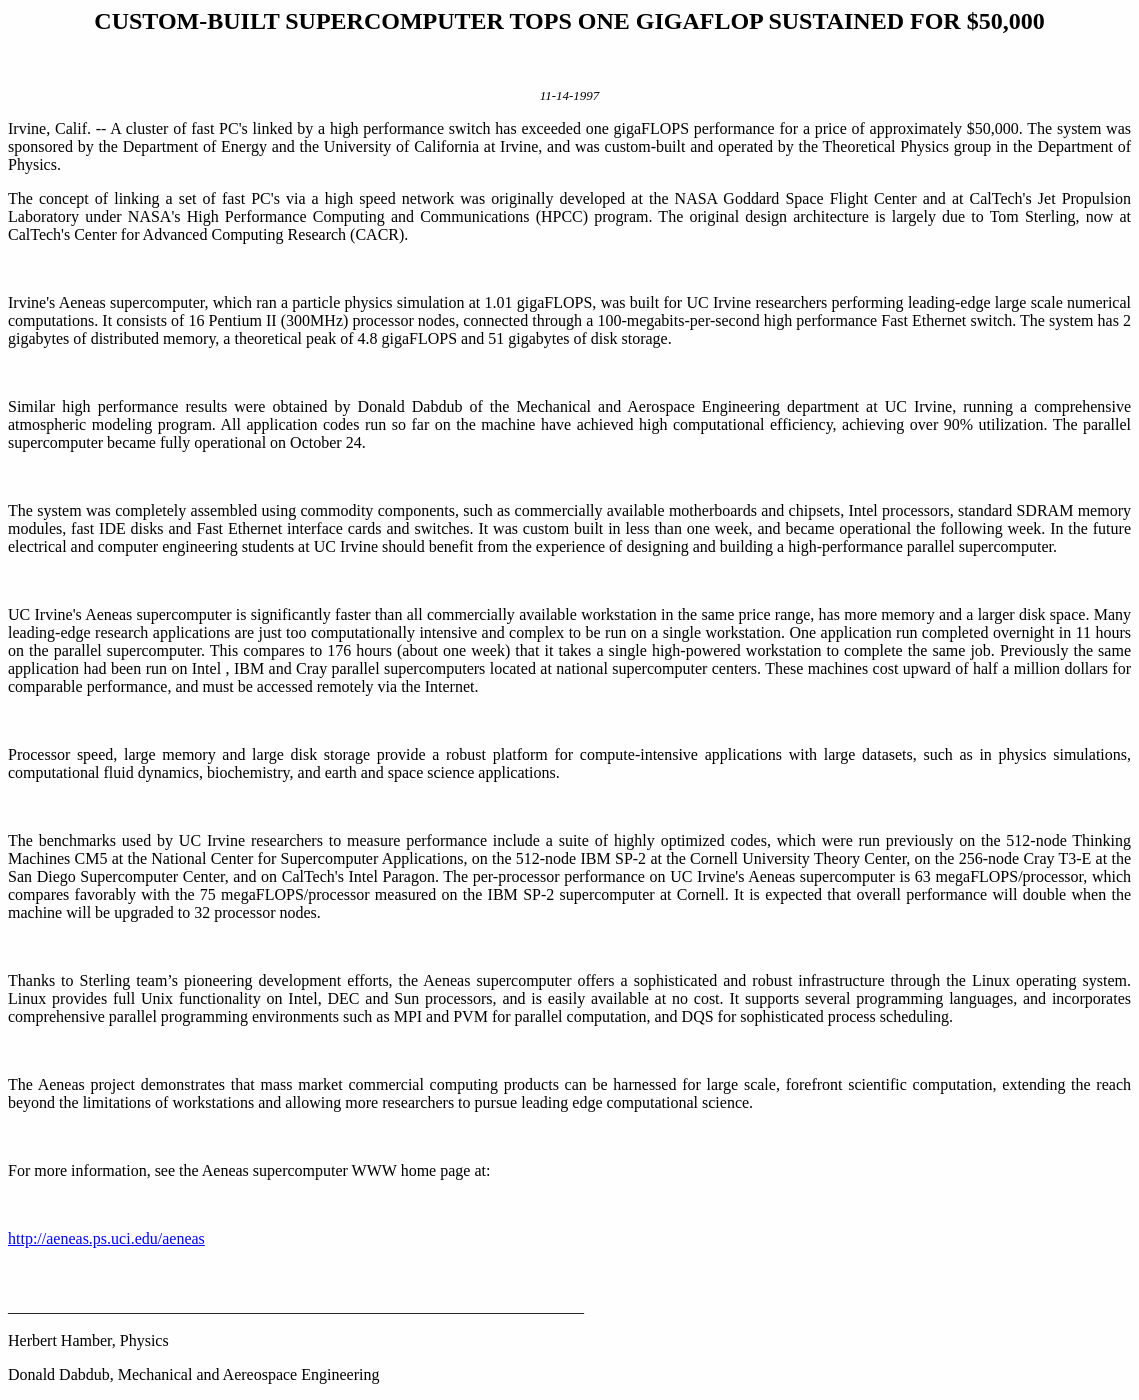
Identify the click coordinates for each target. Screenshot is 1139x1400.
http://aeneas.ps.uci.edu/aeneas (106, 1238)
